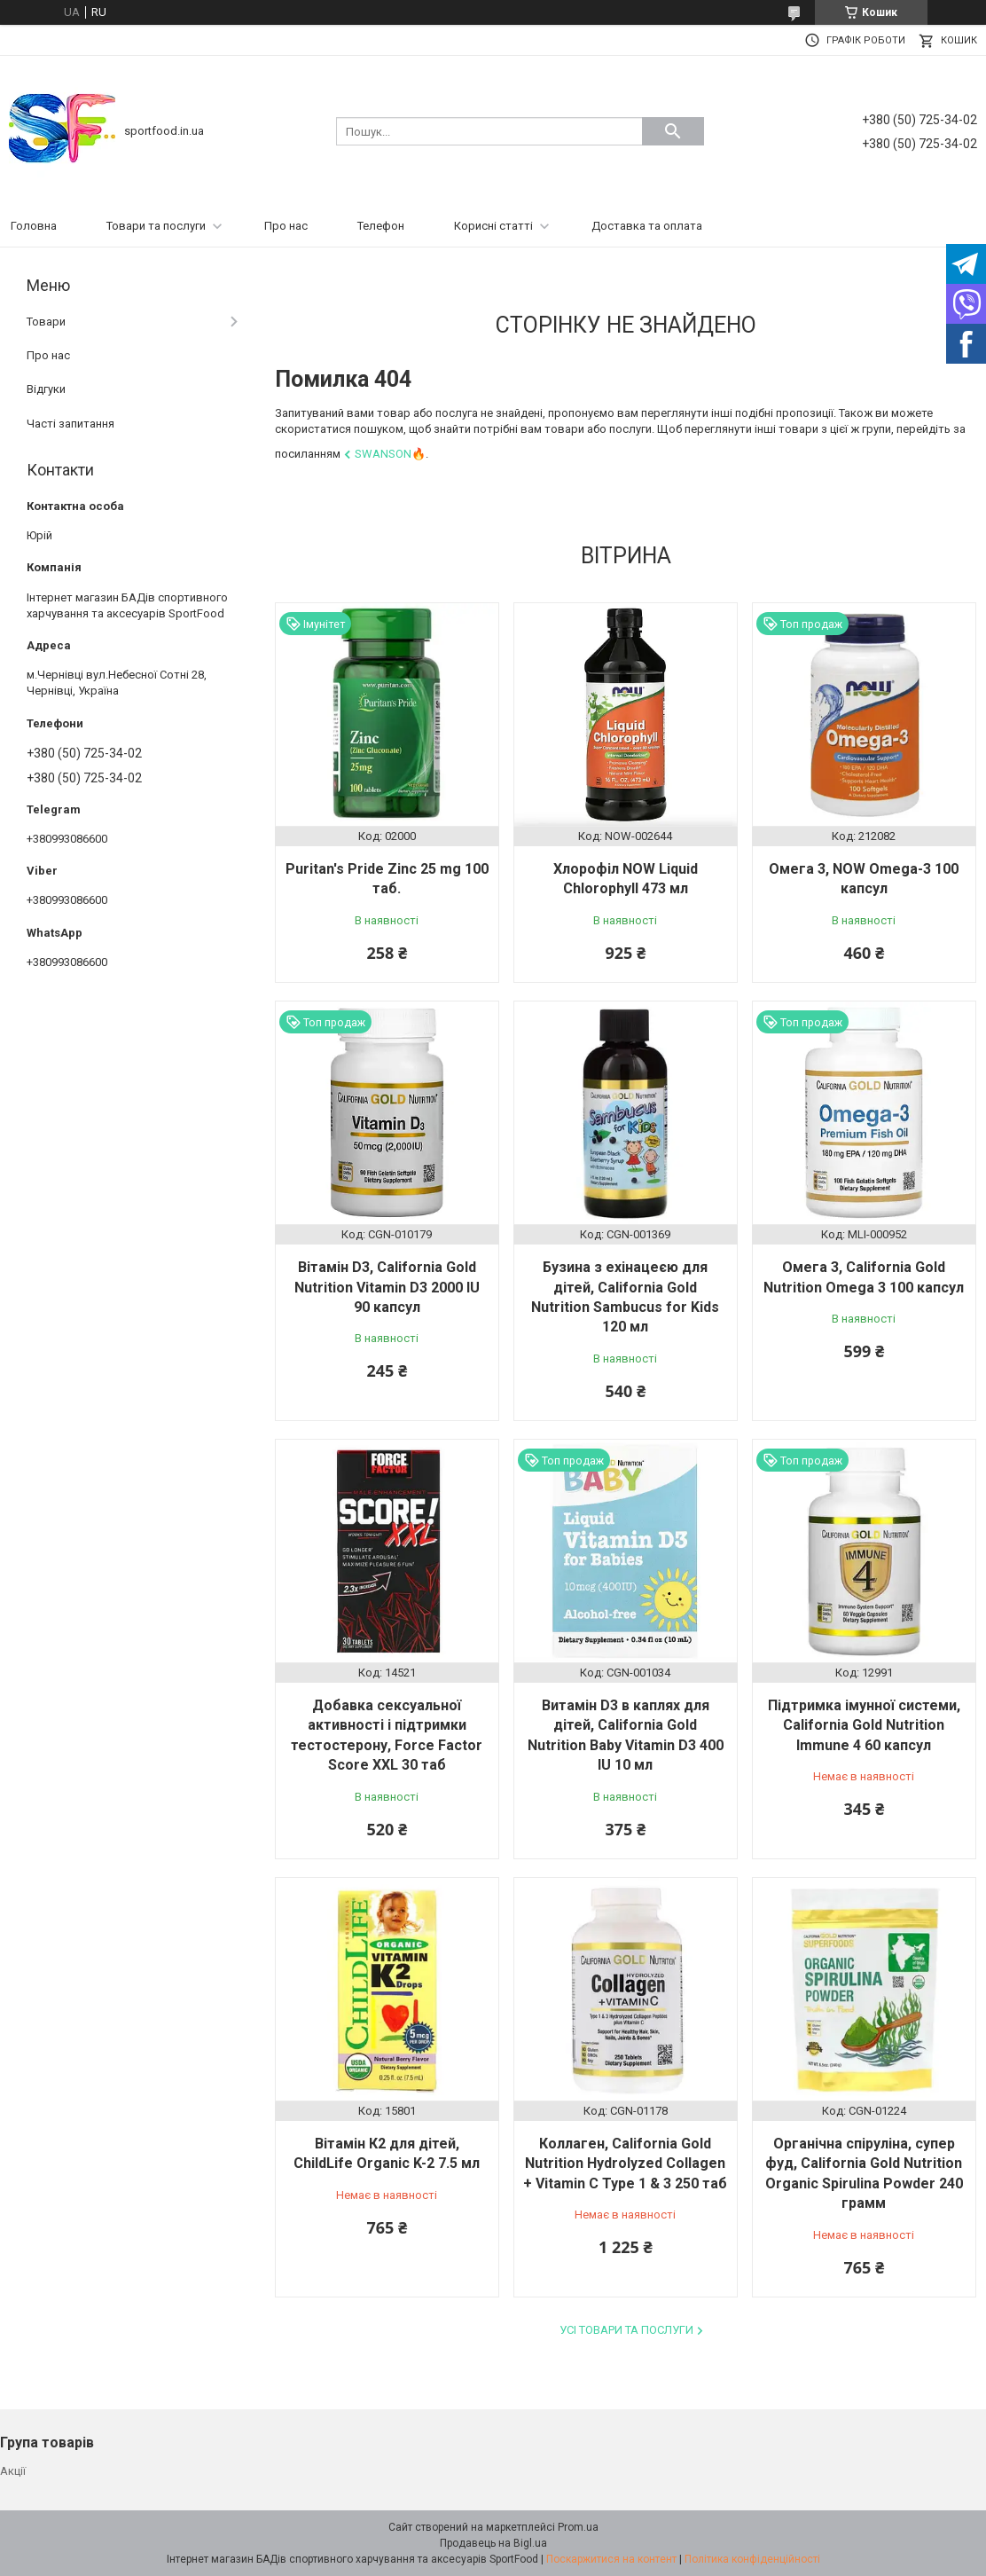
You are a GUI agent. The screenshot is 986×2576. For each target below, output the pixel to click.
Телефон (380, 225)
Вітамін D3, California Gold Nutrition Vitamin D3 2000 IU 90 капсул (387, 1287)
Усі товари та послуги (626, 2329)
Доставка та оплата (646, 225)
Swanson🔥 (390, 453)
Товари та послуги (156, 225)
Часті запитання (70, 423)
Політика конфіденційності (752, 2559)
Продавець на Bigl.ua (493, 2543)
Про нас (286, 225)
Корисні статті (493, 225)
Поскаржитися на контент (611, 2559)
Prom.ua (578, 2527)
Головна (34, 225)
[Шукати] (673, 131)
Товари (46, 321)
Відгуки (46, 389)
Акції (13, 2471)
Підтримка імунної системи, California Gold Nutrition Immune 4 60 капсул (864, 1725)
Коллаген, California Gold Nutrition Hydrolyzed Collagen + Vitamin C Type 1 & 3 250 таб (625, 2163)
